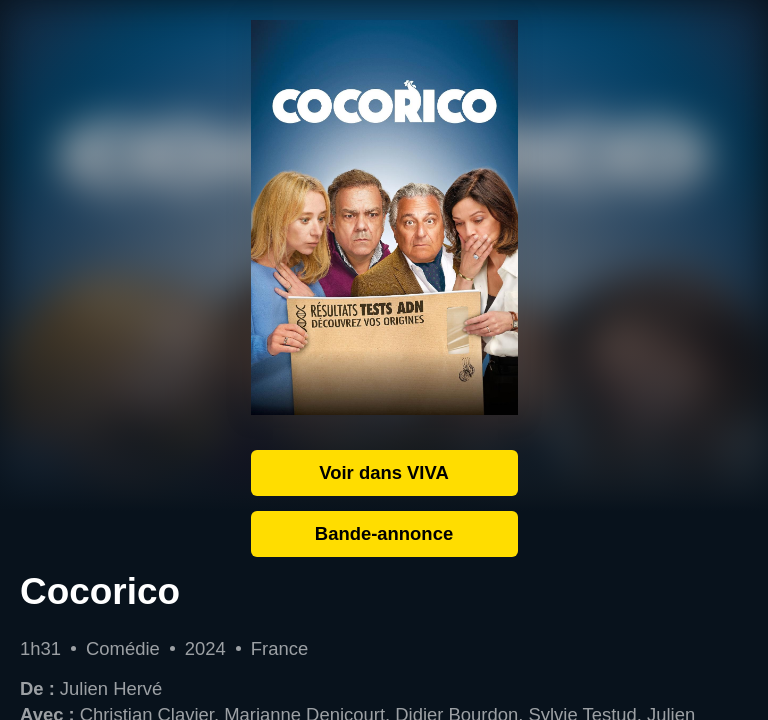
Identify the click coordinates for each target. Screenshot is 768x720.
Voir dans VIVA (383, 472)
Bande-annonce (384, 533)
